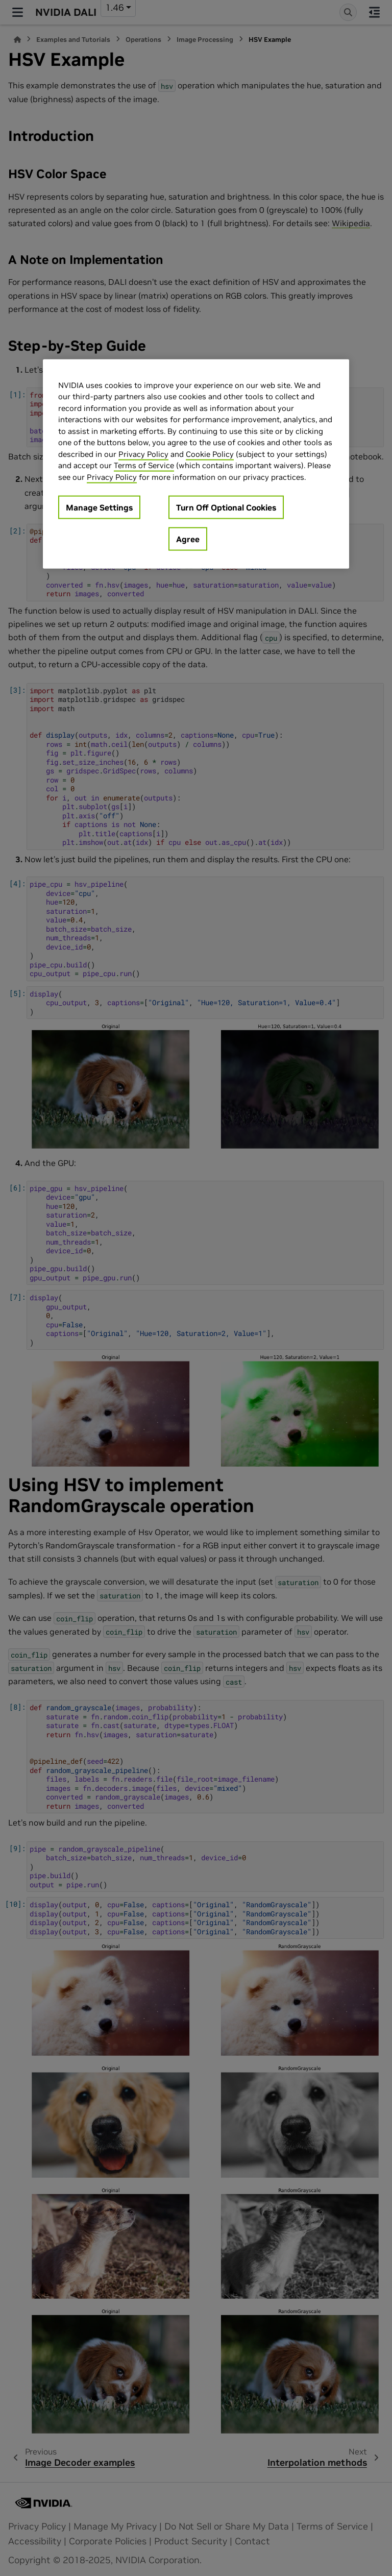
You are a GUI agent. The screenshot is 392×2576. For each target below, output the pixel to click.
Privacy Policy (143, 454)
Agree (188, 539)
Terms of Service (144, 465)
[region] (196, 464)
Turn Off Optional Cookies (226, 507)
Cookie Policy (210, 454)
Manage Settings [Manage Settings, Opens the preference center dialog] (99, 507)
